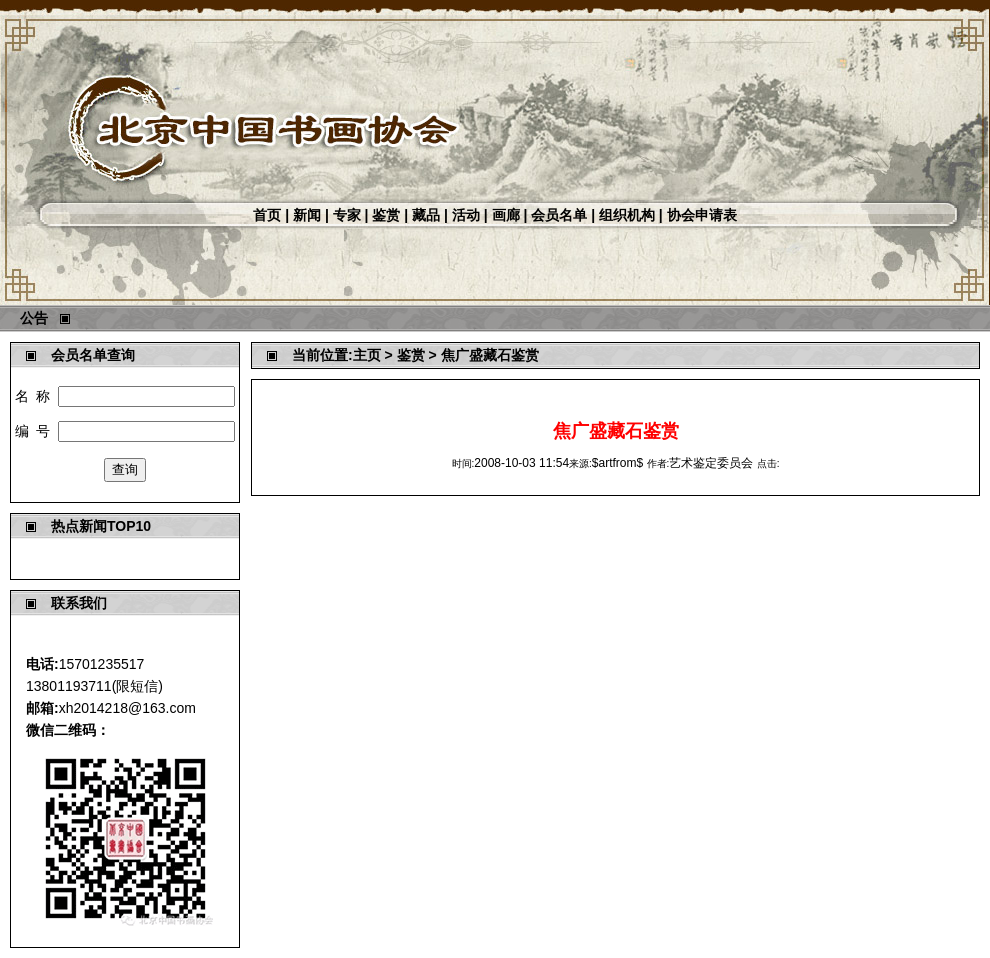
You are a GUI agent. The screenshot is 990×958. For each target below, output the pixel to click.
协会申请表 (702, 215)
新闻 (307, 215)
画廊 (506, 215)
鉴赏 (386, 215)
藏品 (426, 215)
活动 (466, 215)
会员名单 (559, 215)
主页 (367, 355)
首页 (267, 215)
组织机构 (627, 215)
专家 (347, 215)
